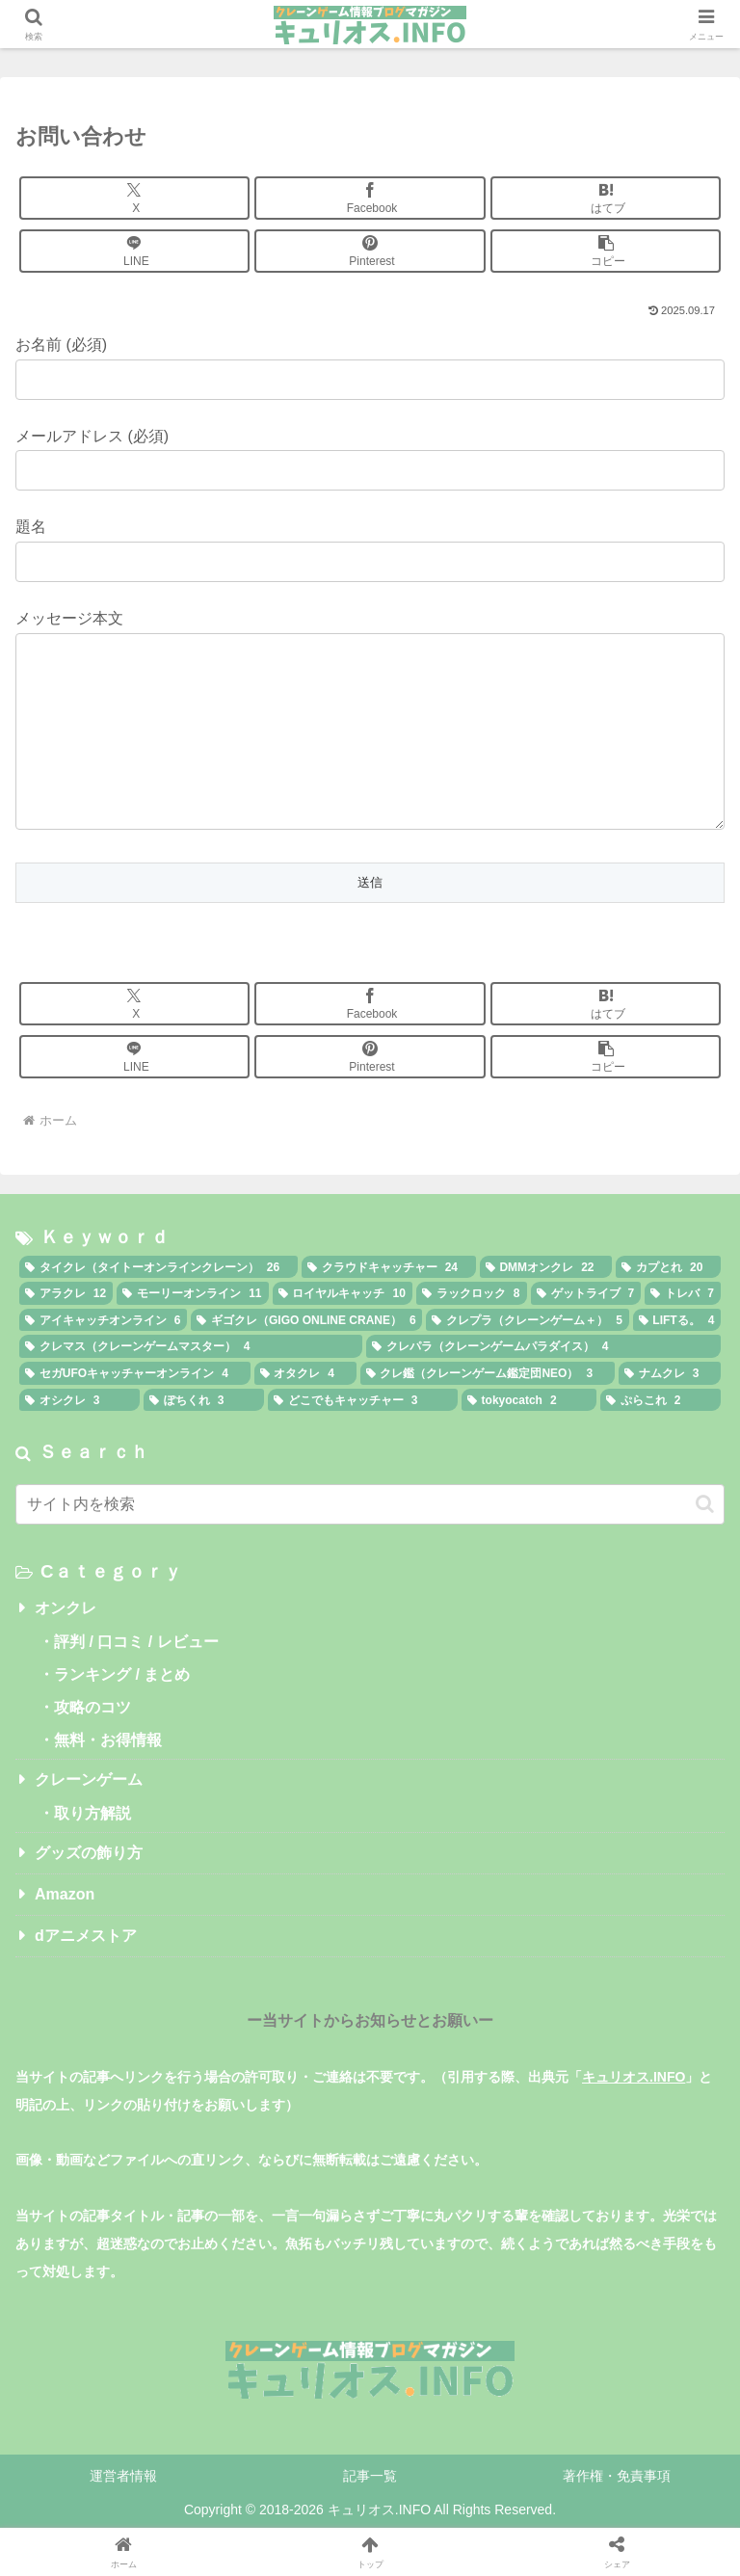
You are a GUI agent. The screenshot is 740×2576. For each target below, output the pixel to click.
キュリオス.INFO (633, 2115)
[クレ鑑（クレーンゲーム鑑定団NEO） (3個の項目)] (487, 1411)
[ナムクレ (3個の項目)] (670, 1411)
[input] (370, 1543)
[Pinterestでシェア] (369, 251)
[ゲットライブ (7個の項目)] (586, 1331)
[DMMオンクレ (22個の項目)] (546, 1305)
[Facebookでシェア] (369, 198)
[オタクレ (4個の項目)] (305, 1411)
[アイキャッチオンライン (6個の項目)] (103, 1358)
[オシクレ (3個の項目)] (79, 1438)
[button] (605, 251)
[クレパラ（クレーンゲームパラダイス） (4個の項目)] (543, 1384)
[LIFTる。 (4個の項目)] (677, 1358)
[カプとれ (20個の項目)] (668, 1305)
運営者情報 (123, 2514)
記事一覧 (370, 2514)
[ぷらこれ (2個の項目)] (660, 1438)
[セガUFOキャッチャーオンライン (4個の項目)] (135, 1411)
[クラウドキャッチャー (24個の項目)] (389, 1305)
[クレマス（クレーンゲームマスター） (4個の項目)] (190, 1384)
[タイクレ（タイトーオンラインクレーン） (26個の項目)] (158, 1305)
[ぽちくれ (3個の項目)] (204, 1438)
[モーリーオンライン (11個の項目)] (192, 1331)
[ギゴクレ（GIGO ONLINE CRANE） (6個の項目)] (306, 1358)
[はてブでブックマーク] (605, 198)
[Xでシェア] (134, 198)
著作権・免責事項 (617, 2514)
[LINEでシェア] (134, 251)
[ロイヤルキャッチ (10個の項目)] (342, 1331)
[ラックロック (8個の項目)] (471, 1331)
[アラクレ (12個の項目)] (66, 1331)
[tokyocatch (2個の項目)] (529, 1438)
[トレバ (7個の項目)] (683, 1331)
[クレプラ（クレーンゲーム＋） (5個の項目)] (527, 1358)
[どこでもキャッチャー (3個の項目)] (363, 1438)
